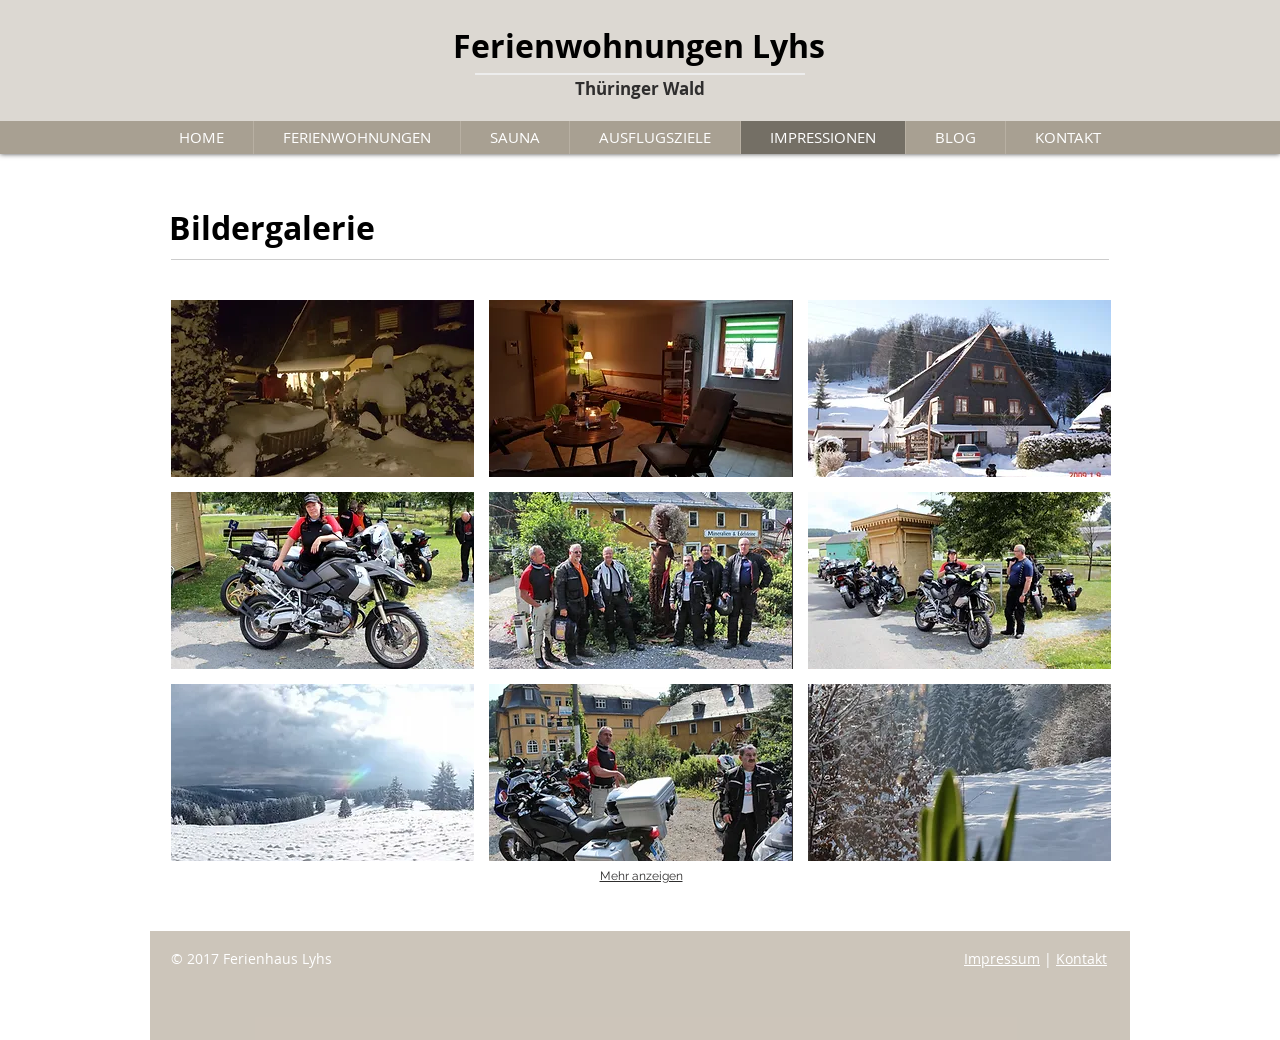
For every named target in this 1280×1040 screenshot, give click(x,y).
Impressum (1002, 958)
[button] (322, 388)
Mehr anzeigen (641, 876)
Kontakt (1081, 958)
